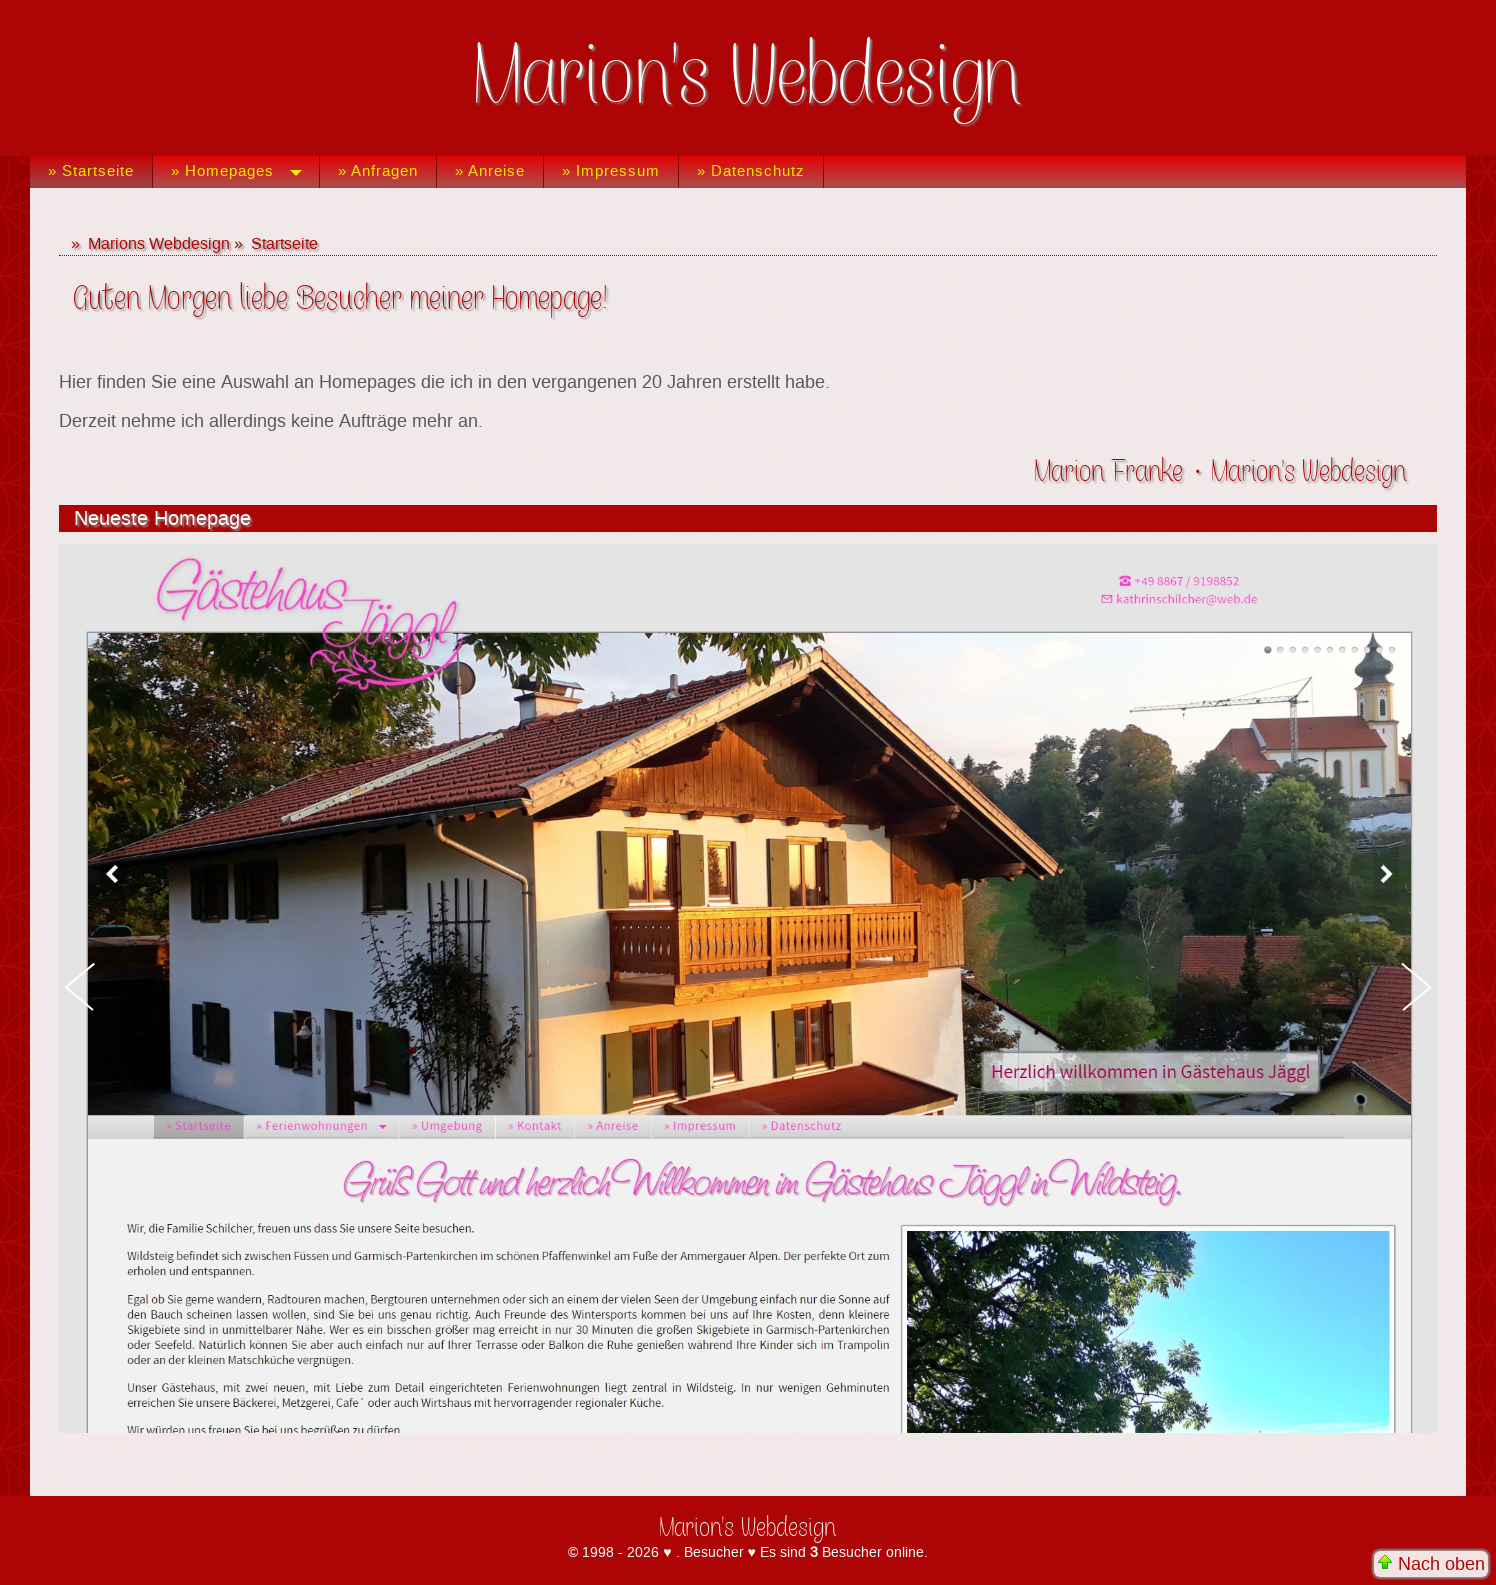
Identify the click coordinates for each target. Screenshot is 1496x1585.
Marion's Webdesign (748, 78)
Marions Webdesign (159, 244)
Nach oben (1431, 1564)
